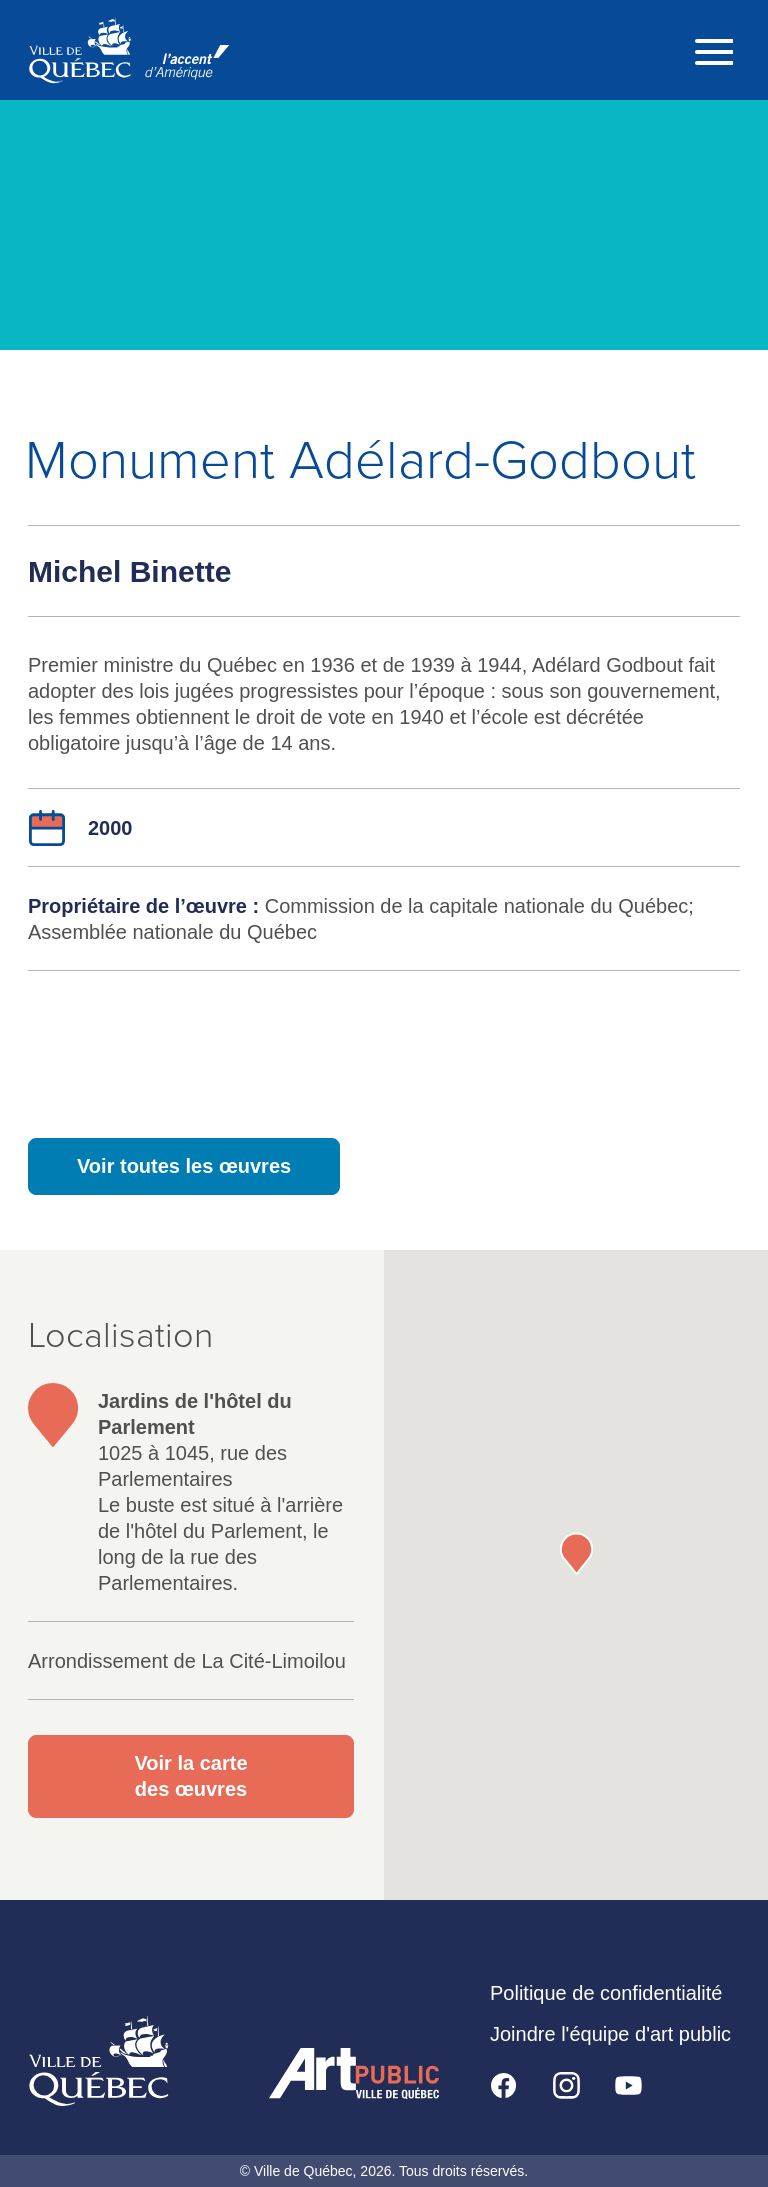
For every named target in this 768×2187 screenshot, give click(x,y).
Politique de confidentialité (606, 1993)
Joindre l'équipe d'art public (610, 2034)
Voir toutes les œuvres (184, 1166)
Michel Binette (129, 571)
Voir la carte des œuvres (190, 1776)
